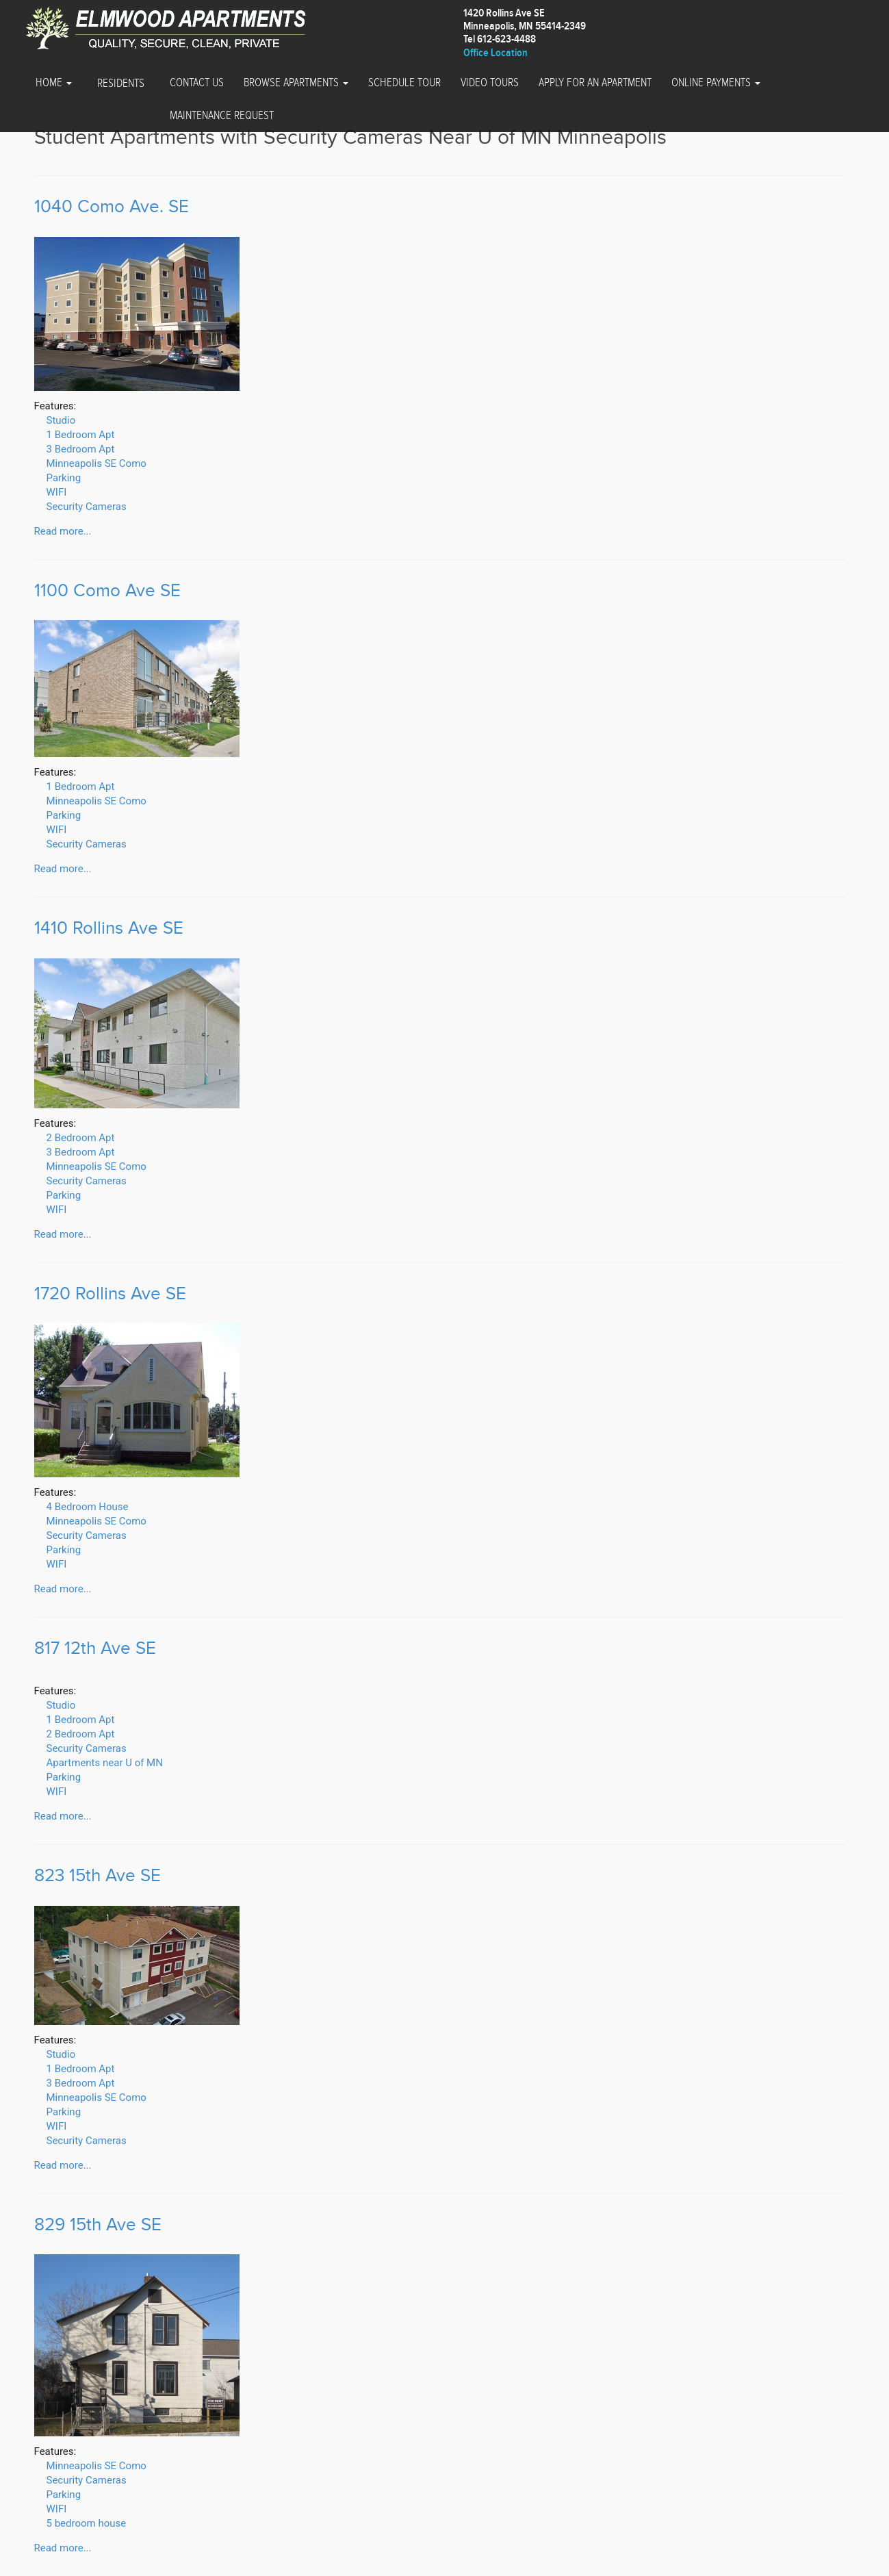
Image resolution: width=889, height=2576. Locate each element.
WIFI (57, 492)
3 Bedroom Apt (81, 449)
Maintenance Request (222, 116)
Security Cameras (87, 506)
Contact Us (197, 83)
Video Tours (490, 83)
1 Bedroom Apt (81, 435)
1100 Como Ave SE (107, 591)
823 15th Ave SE (97, 1876)
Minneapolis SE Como (96, 463)
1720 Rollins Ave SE (110, 1294)
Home (54, 83)
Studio (61, 420)
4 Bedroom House (88, 1507)
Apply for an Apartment (595, 83)
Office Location (495, 53)
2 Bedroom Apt (81, 1138)
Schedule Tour (404, 83)
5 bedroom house (87, 2523)
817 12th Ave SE (95, 1648)
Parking (64, 478)
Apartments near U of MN (105, 1763)
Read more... (63, 531)
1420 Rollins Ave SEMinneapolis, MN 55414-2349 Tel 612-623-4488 (524, 26)
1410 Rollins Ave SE (108, 928)
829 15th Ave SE (98, 2225)
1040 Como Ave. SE (111, 207)
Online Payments (715, 83)
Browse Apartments (296, 83)
